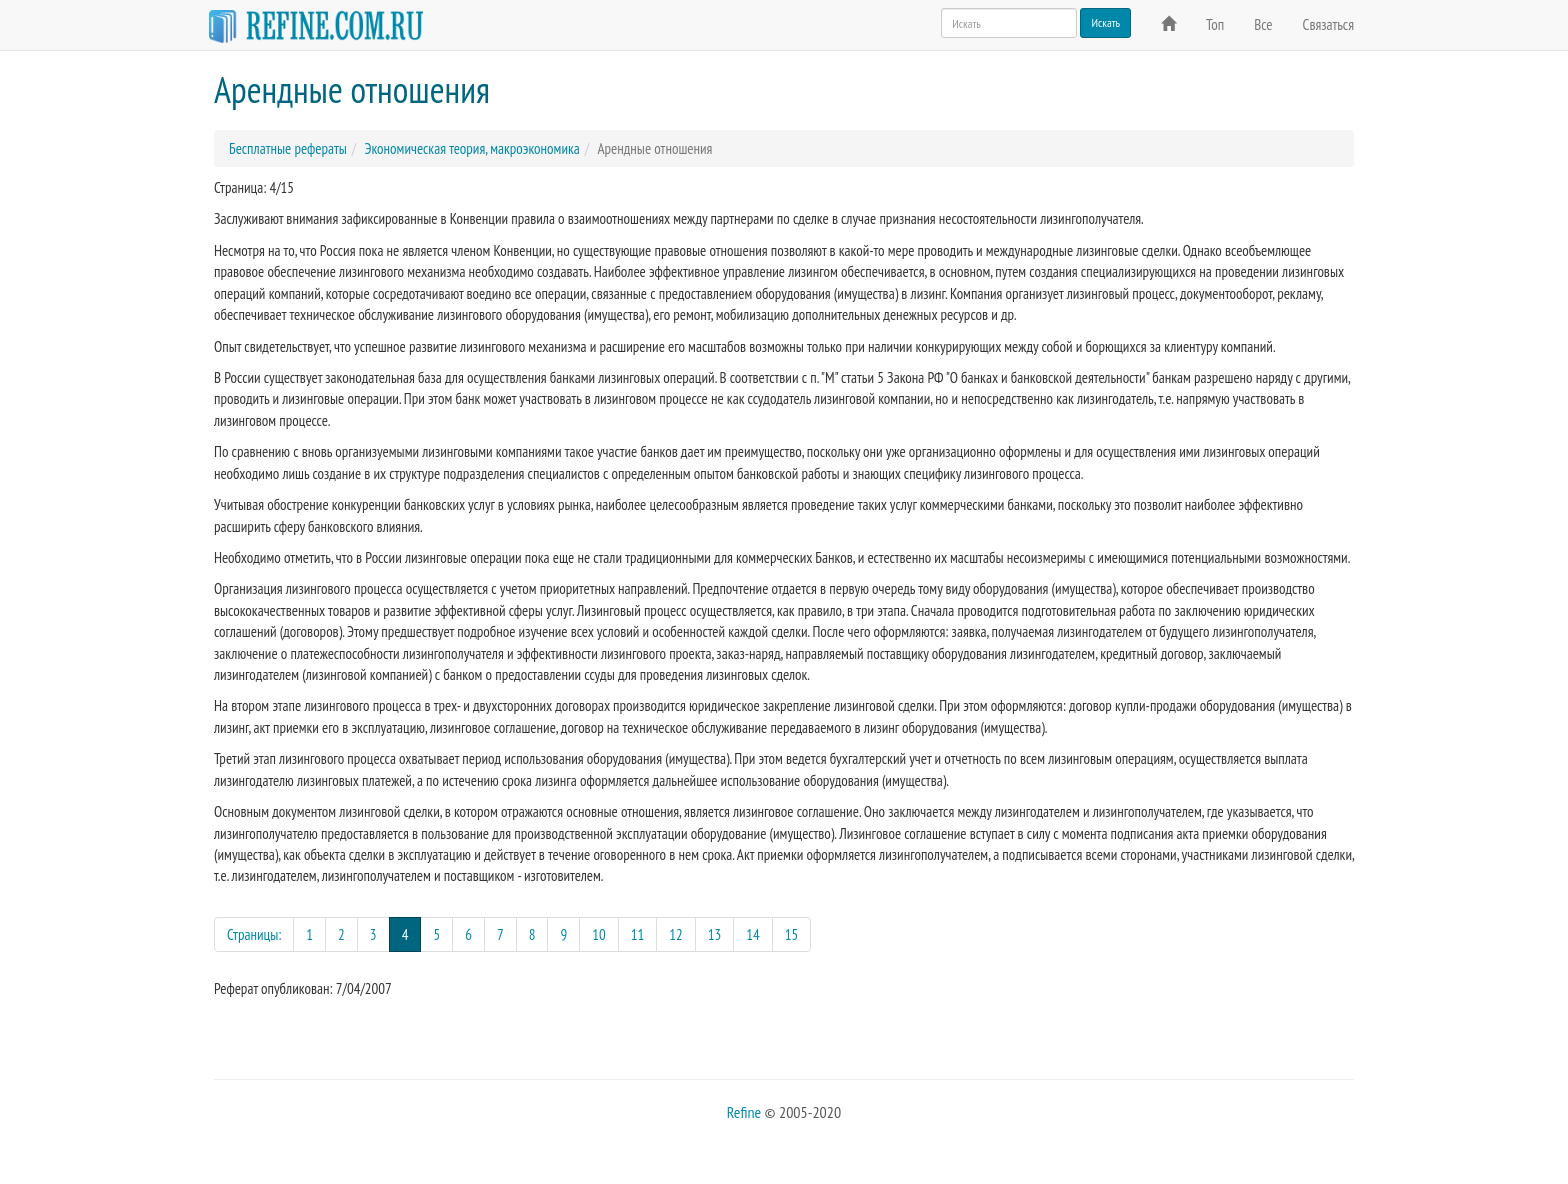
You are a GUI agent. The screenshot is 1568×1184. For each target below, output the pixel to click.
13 (715, 934)
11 (638, 934)
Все (1263, 24)
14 (753, 934)
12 (676, 934)
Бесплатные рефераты (288, 148)
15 (792, 934)
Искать (1105, 22)
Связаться (1328, 24)
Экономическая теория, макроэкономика (471, 148)
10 (599, 934)
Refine (744, 1112)
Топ (1215, 24)
